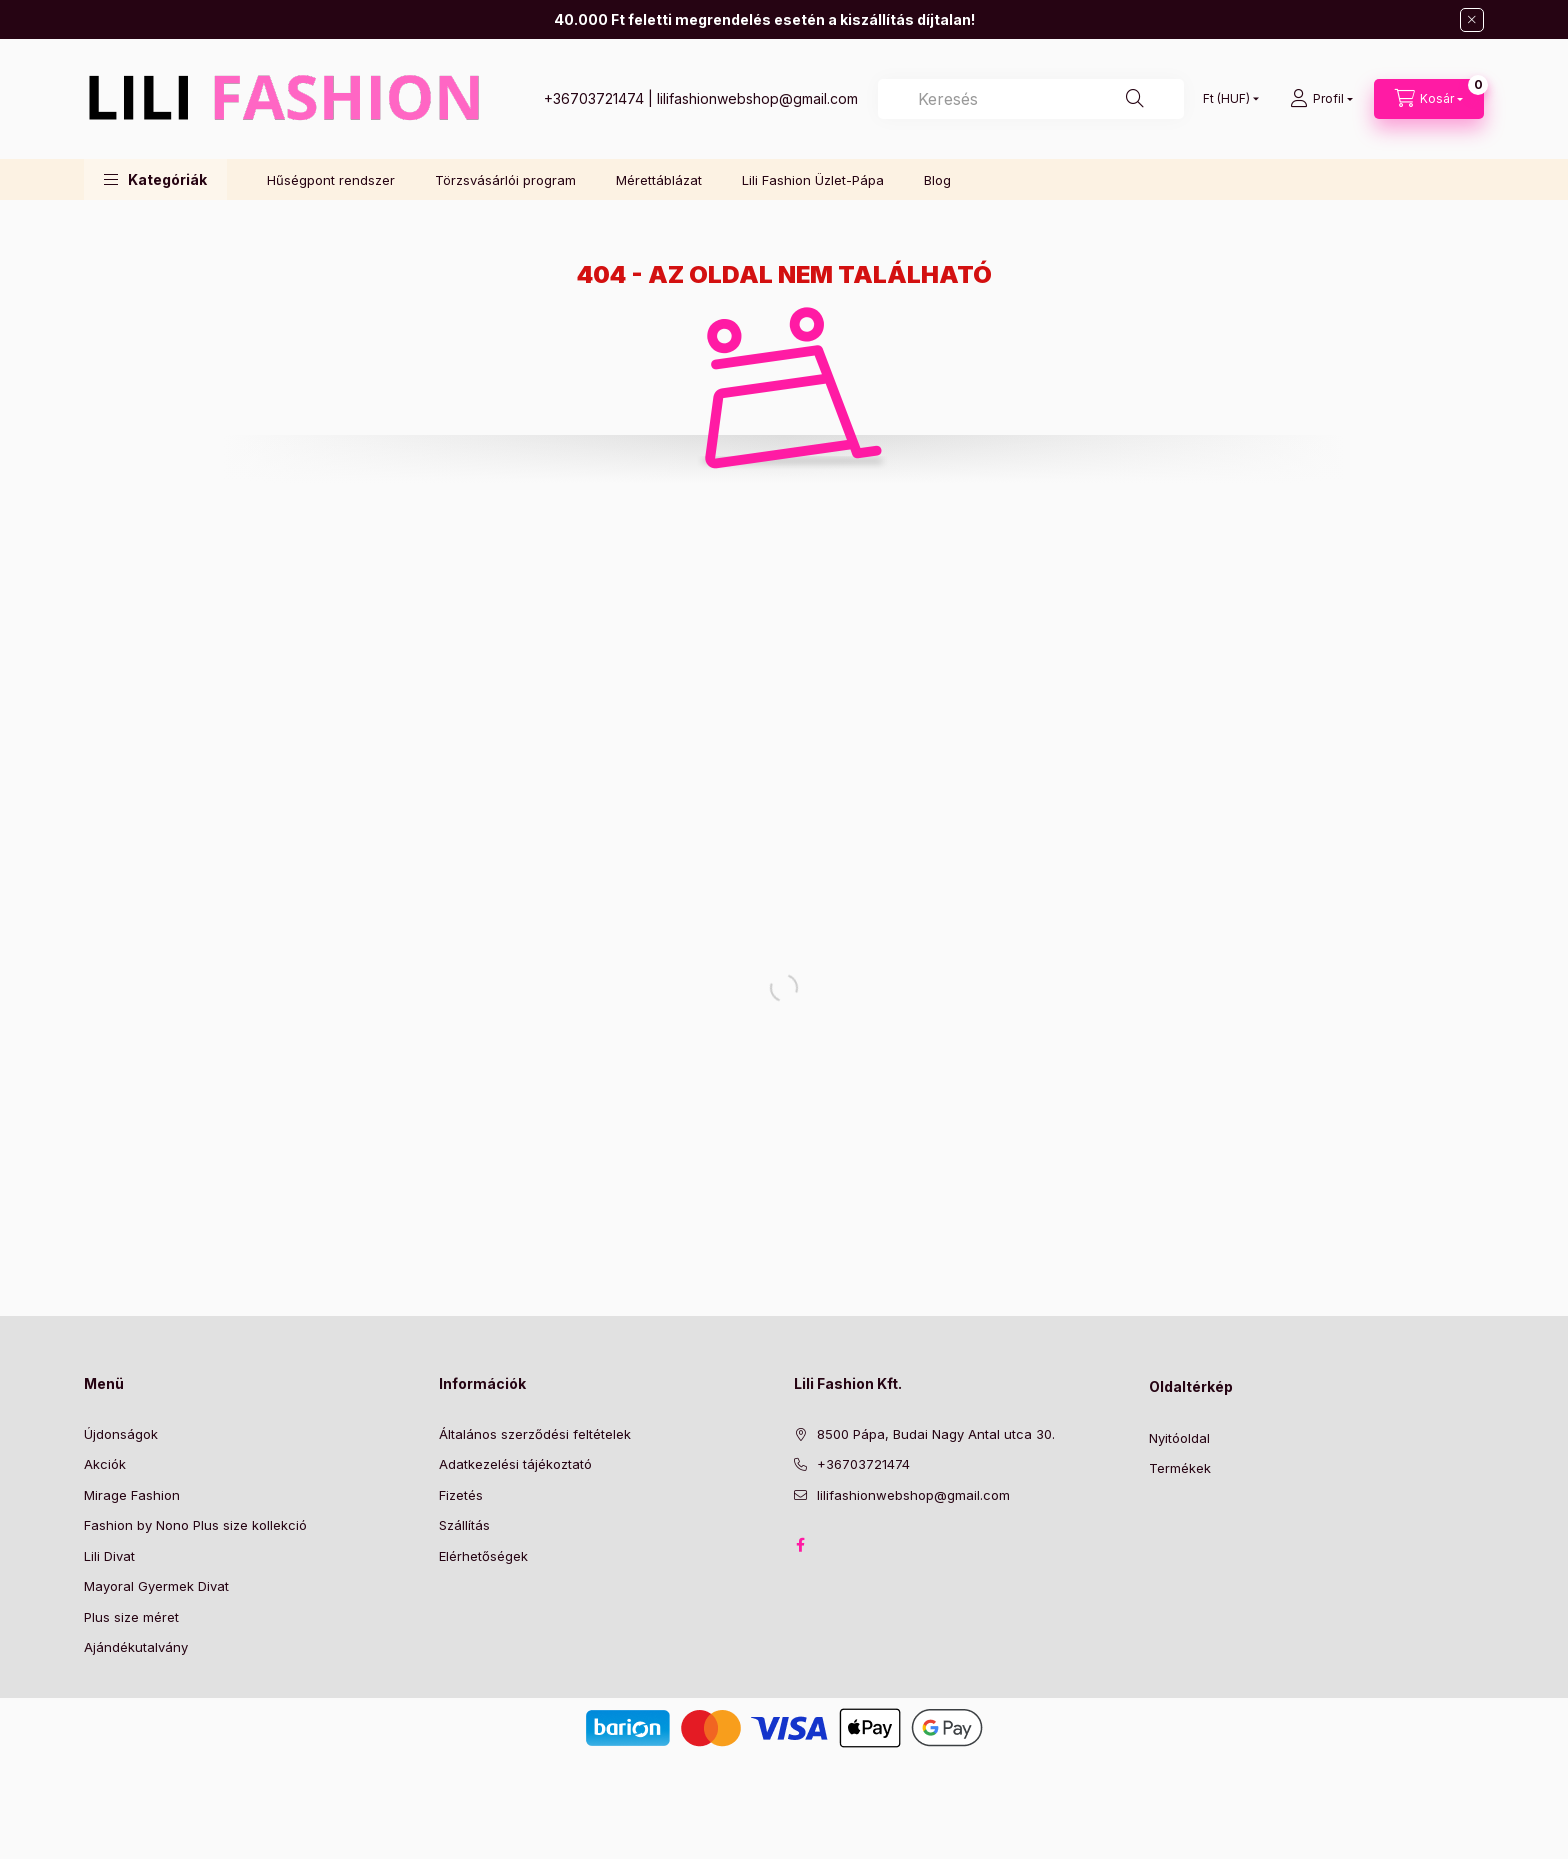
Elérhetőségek (483, 1556)
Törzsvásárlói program (505, 180)
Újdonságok (121, 1434)
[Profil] (1321, 99)
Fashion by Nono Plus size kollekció (195, 1525)
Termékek (1180, 1468)
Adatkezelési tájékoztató (515, 1464)
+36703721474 (594, 98)
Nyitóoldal (1179, 1438)
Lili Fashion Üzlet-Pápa (813, 180)
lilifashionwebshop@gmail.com (757, 98)
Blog (937, 180)
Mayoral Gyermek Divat (156, 1586)
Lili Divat (109, 1556)
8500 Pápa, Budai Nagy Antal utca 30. (936, 1434)
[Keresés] (1135, 99)
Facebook (800, 1545)
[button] (155, 179)
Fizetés (461, 1495)
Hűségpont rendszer (331, 180)
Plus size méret (131, 1617)
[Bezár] (1472, 20)
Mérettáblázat (659, 180)
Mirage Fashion (132, 1495)
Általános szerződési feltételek (535, 1434)
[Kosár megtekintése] (1429, 99)
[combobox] (1031, 99)
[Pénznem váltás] (1226, 99)
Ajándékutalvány (136, 1647)
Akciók (105, 1464)
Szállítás (464, 1525)
